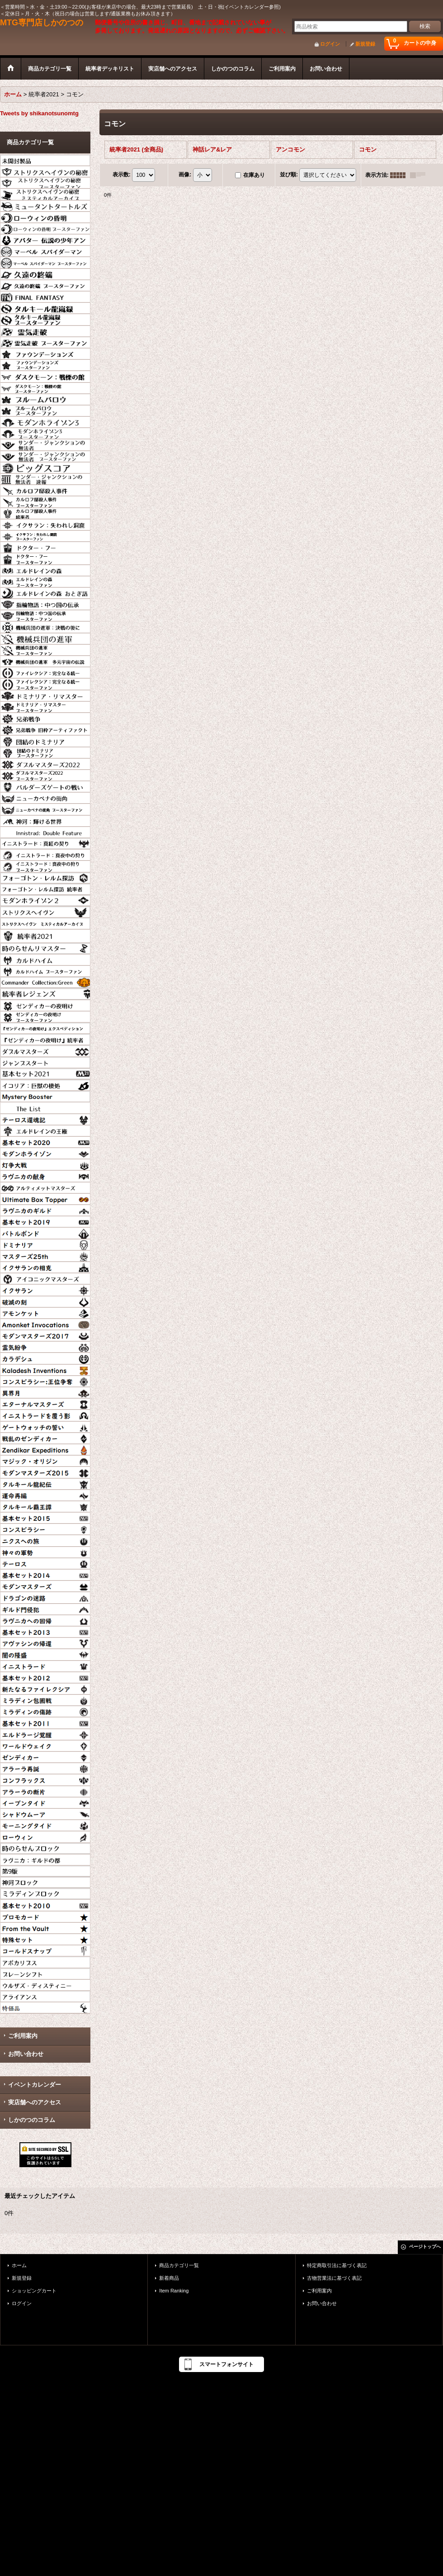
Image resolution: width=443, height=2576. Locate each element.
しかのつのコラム (31, 2120)
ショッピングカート (34, 2290)
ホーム (19, 2265)
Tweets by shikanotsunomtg (39, 113)
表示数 (122, 174)
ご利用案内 (23, 2035)
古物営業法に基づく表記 (334, 2278)
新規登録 (365, 44)
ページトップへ (425, 2246)
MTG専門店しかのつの (41, 22)
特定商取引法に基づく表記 (337, 2265)
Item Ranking (174, 2290)
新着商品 (169, 2278)
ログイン (330, 44)
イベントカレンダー (34, 2084)
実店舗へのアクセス (34, 2102)
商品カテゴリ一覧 (179, 2265)
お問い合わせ (25, 2053)
